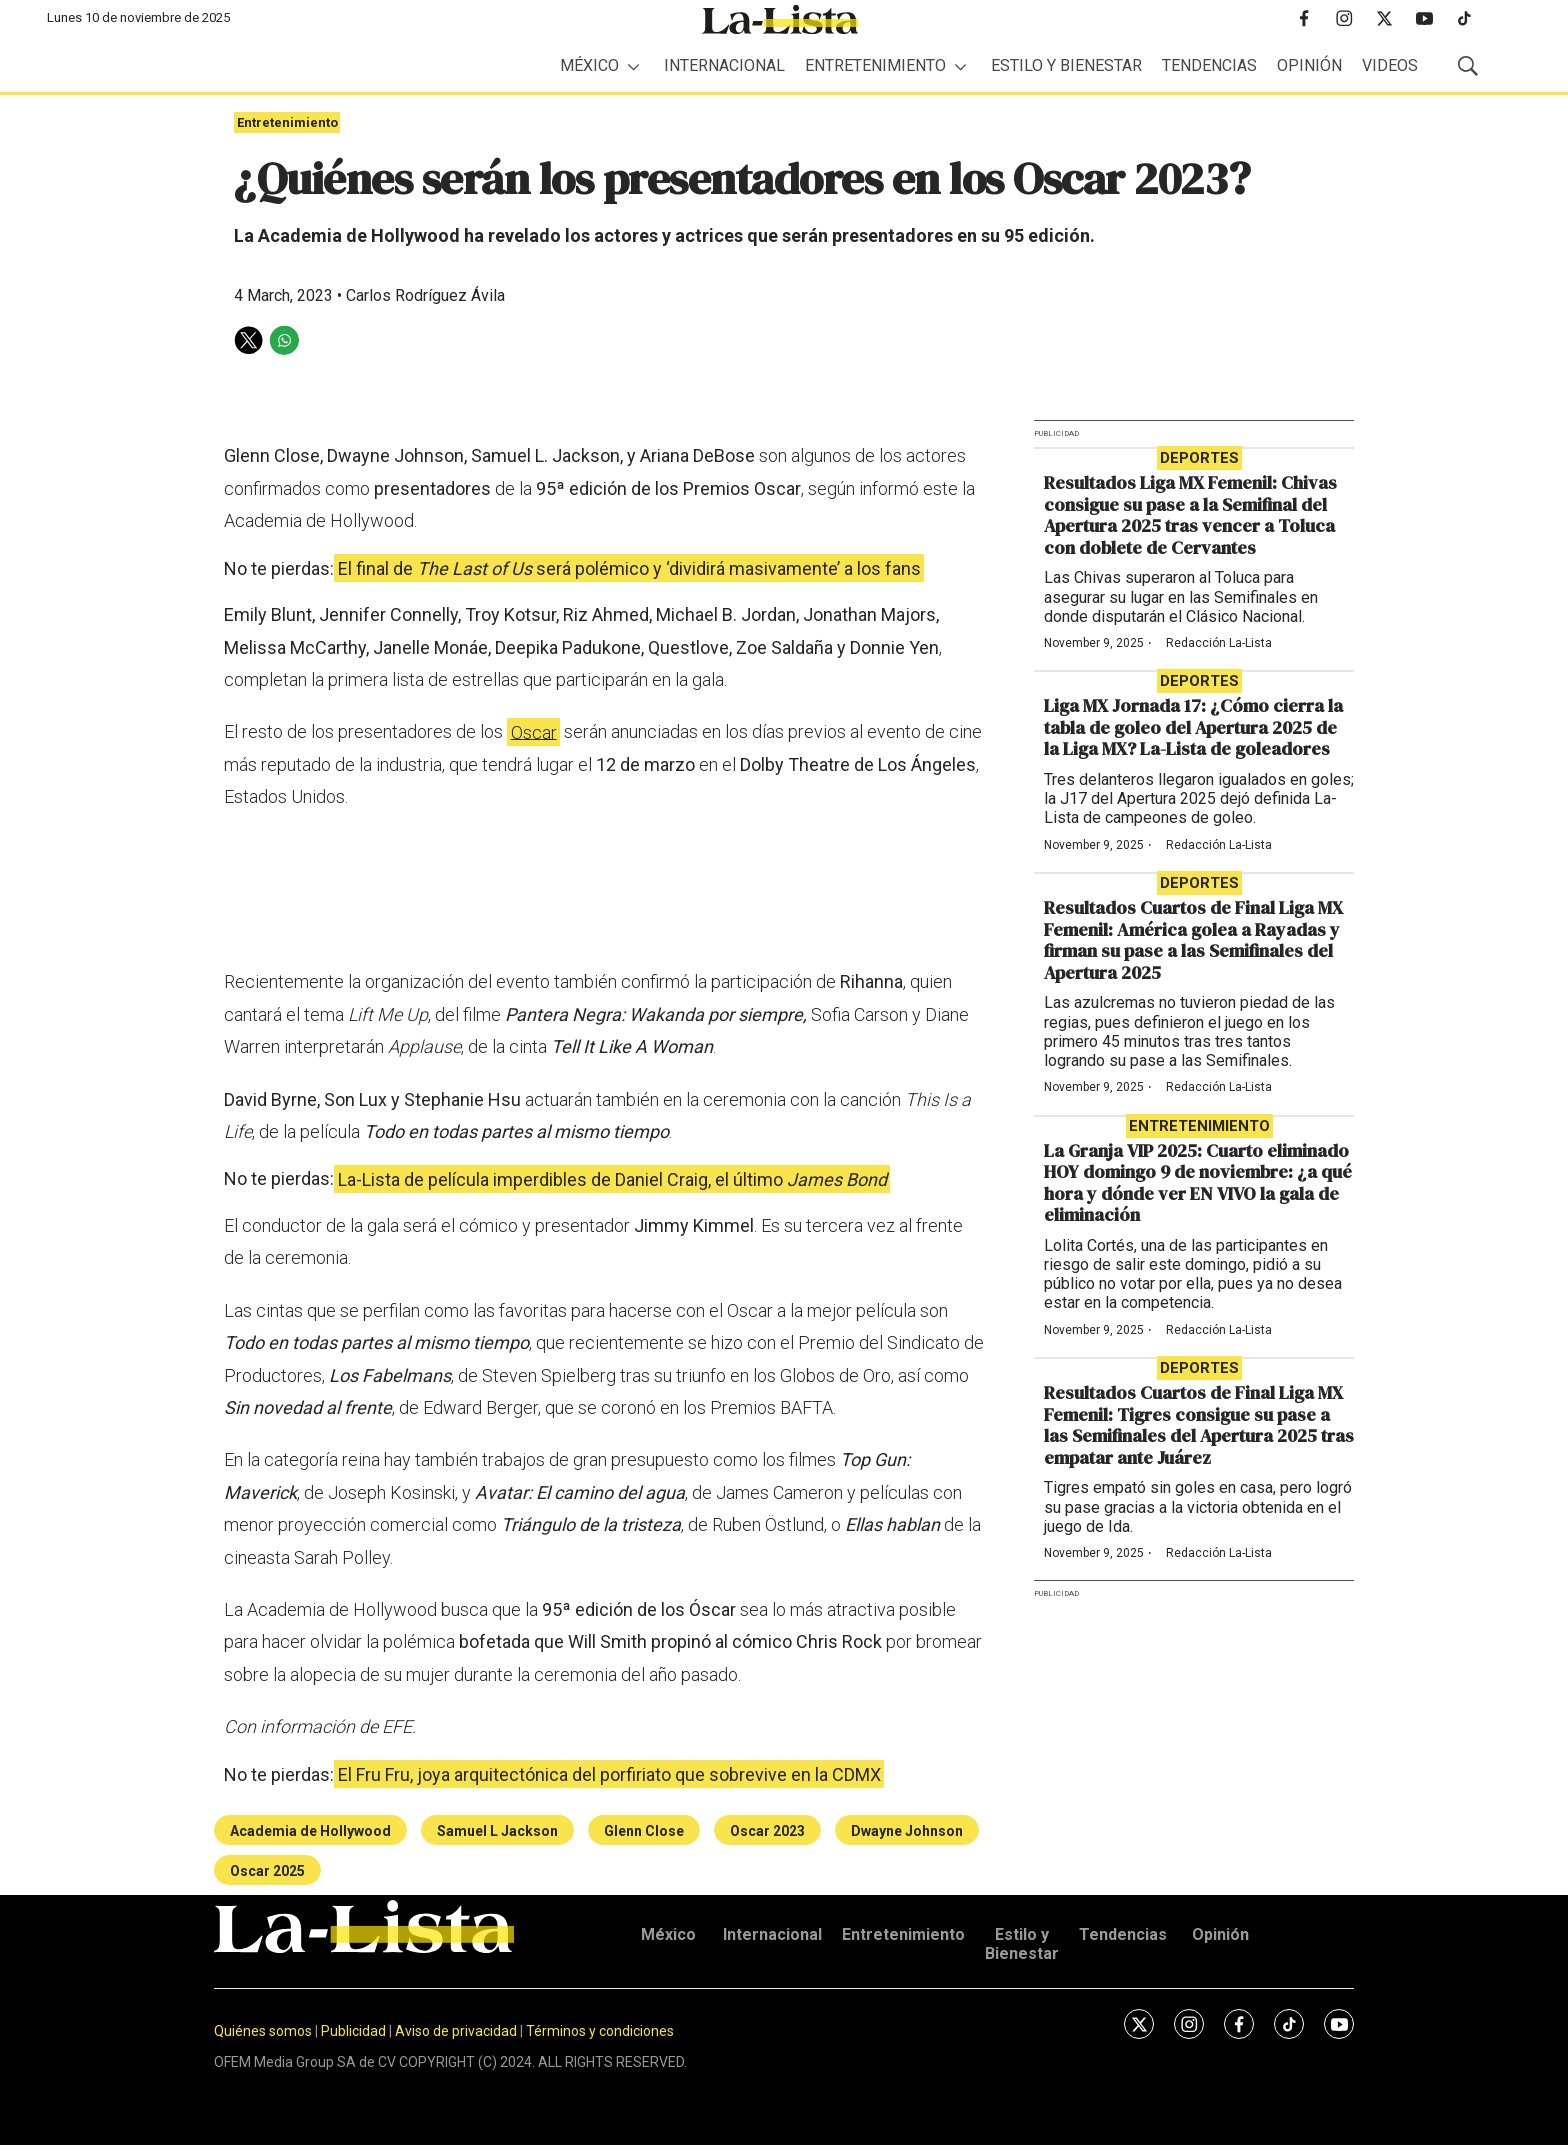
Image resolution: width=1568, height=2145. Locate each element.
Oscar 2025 (267, 1871)
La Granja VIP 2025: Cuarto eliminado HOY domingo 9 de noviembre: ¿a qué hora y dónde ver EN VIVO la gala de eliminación (1198, 1183)
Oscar (534, 731)
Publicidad (355, 2031)
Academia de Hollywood (310, 1831)
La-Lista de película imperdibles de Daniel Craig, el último (612, 1178)
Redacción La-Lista (1219, 643)
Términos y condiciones (600, 2031)
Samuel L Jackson (497, 1831)
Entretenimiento (875, 65)
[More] (633, 66)
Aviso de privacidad (456, 2031)
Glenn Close (644, 1831)
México (589, 65)
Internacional (724, 65)
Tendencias (1209, 65)
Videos (1390, 65)
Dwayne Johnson (907, 1831)
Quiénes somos (263, 2031)
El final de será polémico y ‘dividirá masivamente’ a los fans (629, 568)
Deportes (1199, 458)
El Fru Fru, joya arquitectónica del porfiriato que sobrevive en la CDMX (609, 1774)
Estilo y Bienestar (1066, 65)
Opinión (1309, 65)
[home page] (780, 19)
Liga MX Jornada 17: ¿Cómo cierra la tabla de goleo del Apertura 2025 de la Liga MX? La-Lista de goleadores (1193, 727)
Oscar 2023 (767, 1831)
